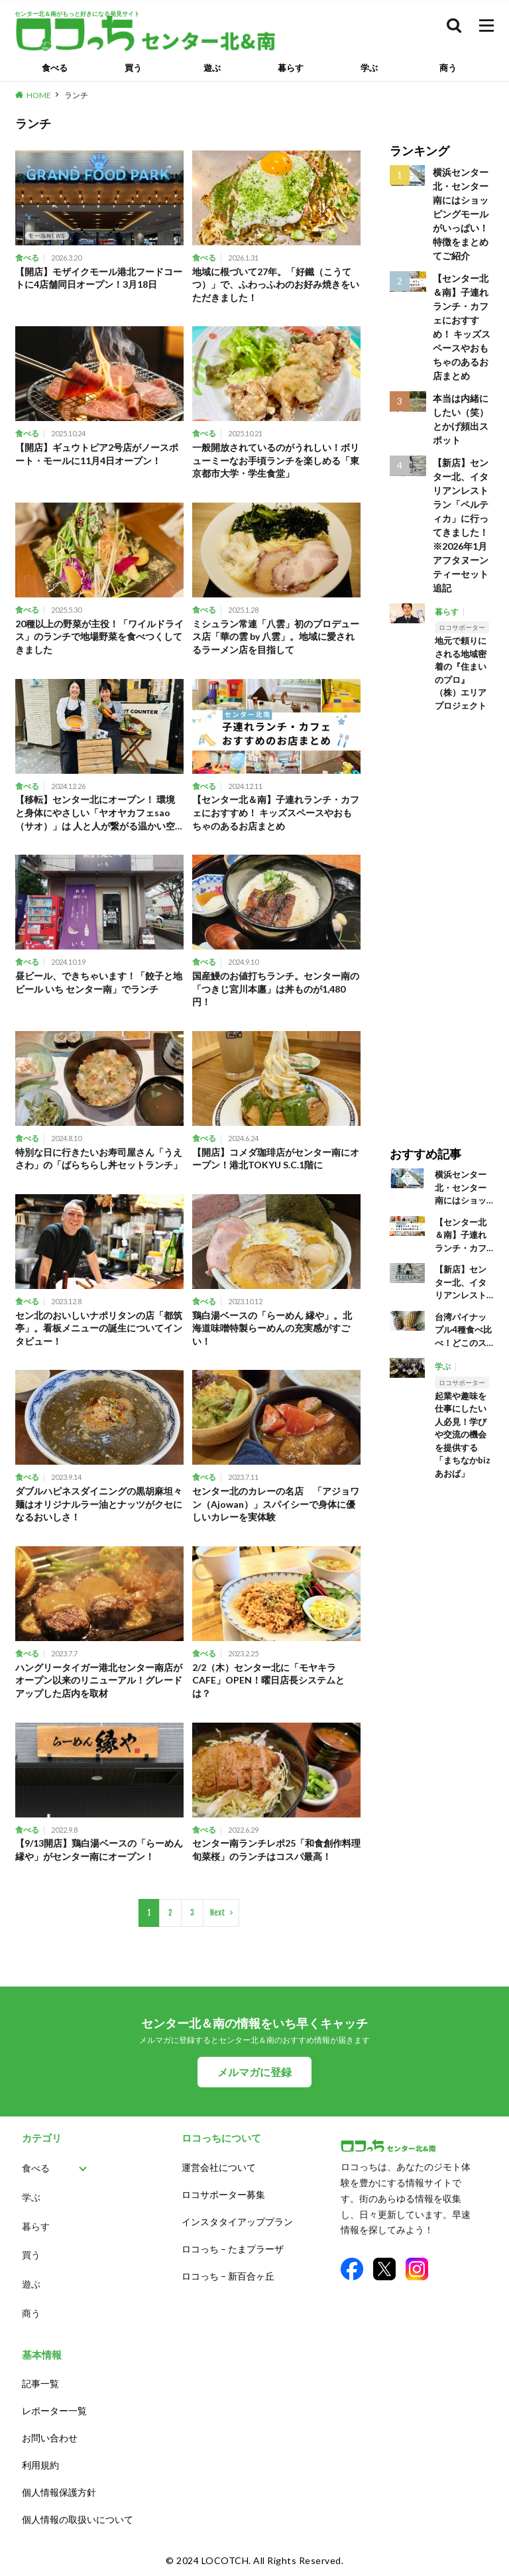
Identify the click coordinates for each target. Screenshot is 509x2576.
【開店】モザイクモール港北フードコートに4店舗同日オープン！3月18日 (98, 278)
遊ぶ (212, 67)
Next (217, 1913)
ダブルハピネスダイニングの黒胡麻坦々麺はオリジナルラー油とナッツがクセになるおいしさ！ (98, 1503)
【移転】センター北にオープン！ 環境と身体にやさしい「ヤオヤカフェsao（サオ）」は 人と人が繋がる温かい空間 (95, 813)
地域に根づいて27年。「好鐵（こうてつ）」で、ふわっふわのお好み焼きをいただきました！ (275, 284)
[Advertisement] (442, 920)
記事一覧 (40, 2383)
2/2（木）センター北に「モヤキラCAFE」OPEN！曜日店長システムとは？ (268, 1680)
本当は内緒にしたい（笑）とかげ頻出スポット (460, 419)
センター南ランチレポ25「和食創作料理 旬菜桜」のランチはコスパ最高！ (276, 1849)
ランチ (76, 95)
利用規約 (40, 2465)
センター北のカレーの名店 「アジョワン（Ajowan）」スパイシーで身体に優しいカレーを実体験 (275, 1503)
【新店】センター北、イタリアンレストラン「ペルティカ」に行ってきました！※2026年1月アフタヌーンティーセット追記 (460, 525)
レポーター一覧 (54, 2410)
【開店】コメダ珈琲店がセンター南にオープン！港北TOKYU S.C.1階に (275, 1158)
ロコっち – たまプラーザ (233, 2248)
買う (133, 67)
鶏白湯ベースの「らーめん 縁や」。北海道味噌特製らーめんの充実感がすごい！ (272, 1328)
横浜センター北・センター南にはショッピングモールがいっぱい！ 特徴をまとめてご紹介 (460, 213)
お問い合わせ (50, 2437)
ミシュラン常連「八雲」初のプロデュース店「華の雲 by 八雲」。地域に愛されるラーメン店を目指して (275, 636)
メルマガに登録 (254, 2071)
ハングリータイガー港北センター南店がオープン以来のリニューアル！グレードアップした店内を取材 (98, 1680)
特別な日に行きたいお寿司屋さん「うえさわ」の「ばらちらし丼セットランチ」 (98, 1158)
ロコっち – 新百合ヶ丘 (228, 2276)
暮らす (291, 67)
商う (448, 67)
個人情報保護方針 (59, 2492)
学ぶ (369, 67)
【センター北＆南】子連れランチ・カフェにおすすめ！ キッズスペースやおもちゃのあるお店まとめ (275, 812)
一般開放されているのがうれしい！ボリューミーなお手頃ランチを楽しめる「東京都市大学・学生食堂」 (275, 460)
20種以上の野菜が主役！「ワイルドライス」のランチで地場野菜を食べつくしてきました (99, 636)
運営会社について (219, 2167)
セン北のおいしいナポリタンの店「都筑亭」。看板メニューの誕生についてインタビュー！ (98, 1328)
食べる (55, 67)
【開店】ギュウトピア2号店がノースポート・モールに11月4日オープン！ (96, 454)
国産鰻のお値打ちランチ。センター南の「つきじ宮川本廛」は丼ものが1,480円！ (275, 988)
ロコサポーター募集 (223, 2194)
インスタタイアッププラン (237, 2221)
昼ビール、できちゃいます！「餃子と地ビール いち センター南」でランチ (98, 982)
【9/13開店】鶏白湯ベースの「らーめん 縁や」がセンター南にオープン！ (99, 1849)
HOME (39, 95)
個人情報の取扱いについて (77, 2519)
